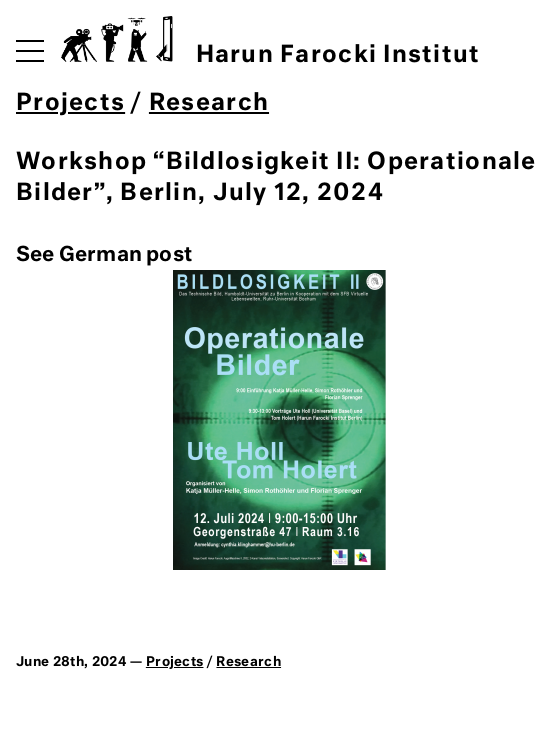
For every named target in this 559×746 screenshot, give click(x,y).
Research (209, 103)
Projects (70, 103)
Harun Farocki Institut (270, 41)
